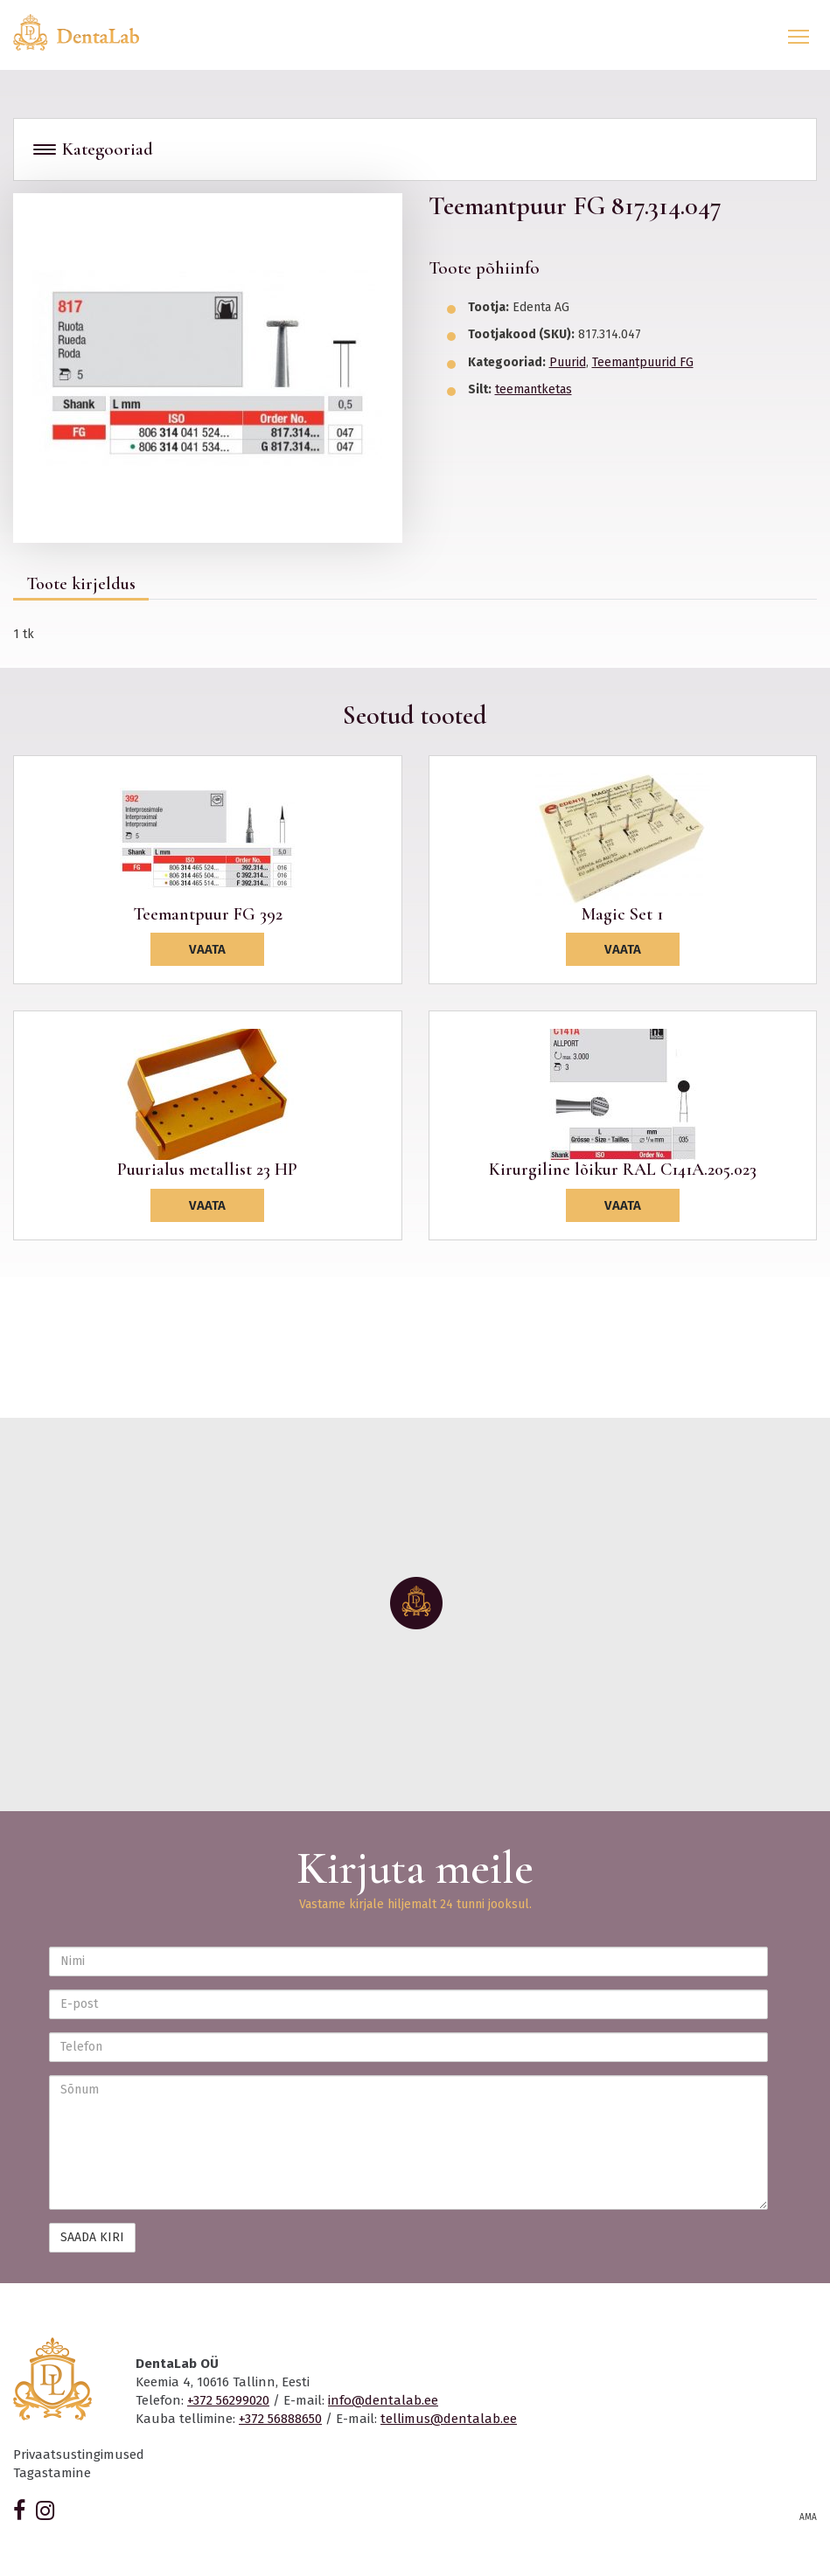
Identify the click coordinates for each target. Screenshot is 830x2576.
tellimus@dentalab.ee (448, 2419)
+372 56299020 (228, 2400)
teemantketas (533, 389)
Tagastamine (52, 2473)
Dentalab (86, 32)
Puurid (567, 362)
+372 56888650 (280, 2419)
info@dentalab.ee (383, 2400)
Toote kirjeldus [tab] (81, 583)
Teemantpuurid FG (643, 362)
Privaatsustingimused (78, 2454)
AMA (808, 2517)
